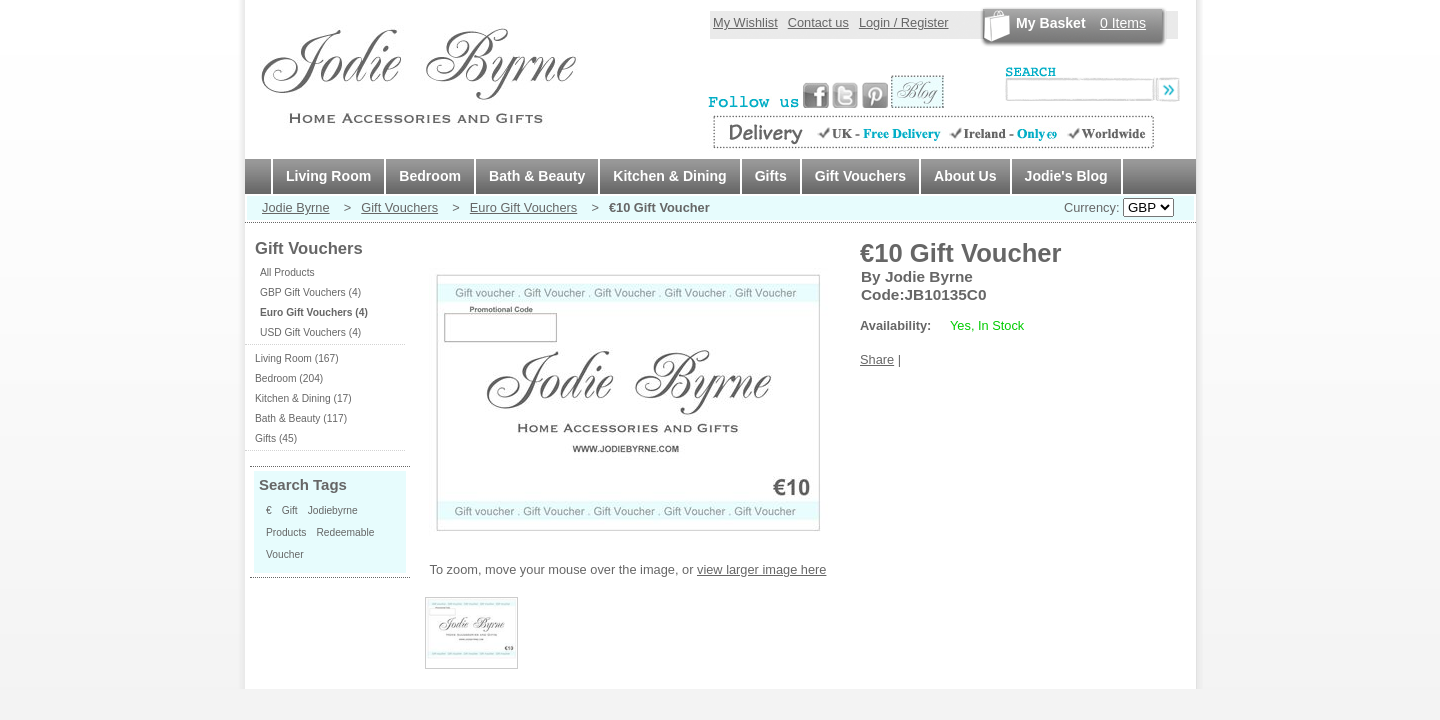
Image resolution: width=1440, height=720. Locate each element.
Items (1123, 23)
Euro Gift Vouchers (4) (314, 312)
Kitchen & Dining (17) (303, 398)
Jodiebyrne (333, 510)
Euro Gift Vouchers (523, 207)
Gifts (771, 176)
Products (286, 532)
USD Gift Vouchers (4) (310, 332)
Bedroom (430, 176)
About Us (965, 176)
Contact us (818, 22)
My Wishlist (745, 22)
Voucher (285, 554)
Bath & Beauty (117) (301, 418)
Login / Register (904, 22)
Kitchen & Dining (669, 176)
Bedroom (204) (289, 378)
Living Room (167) (297, 358)
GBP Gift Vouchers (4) (310, 292)
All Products (287, 272)
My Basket (1051, 23)
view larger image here (761, 569)
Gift (290, 510)
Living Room (328, 176)
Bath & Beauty (537, 176)
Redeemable (345, 532)
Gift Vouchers (860, 176)
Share (877, 359)
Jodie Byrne (296, 207)
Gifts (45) (276, 438)
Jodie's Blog (1066, 176)
